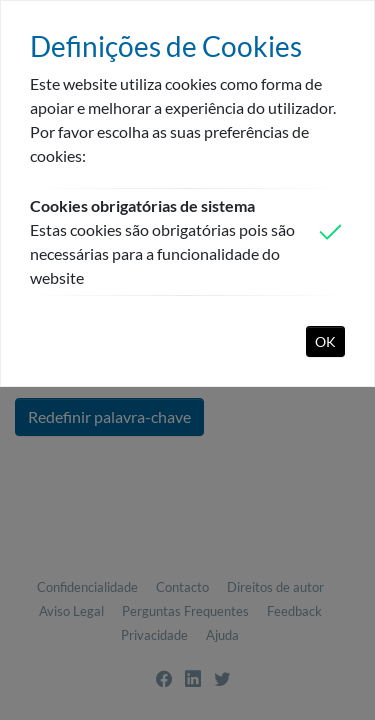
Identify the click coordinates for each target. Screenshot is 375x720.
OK (325, 341)
